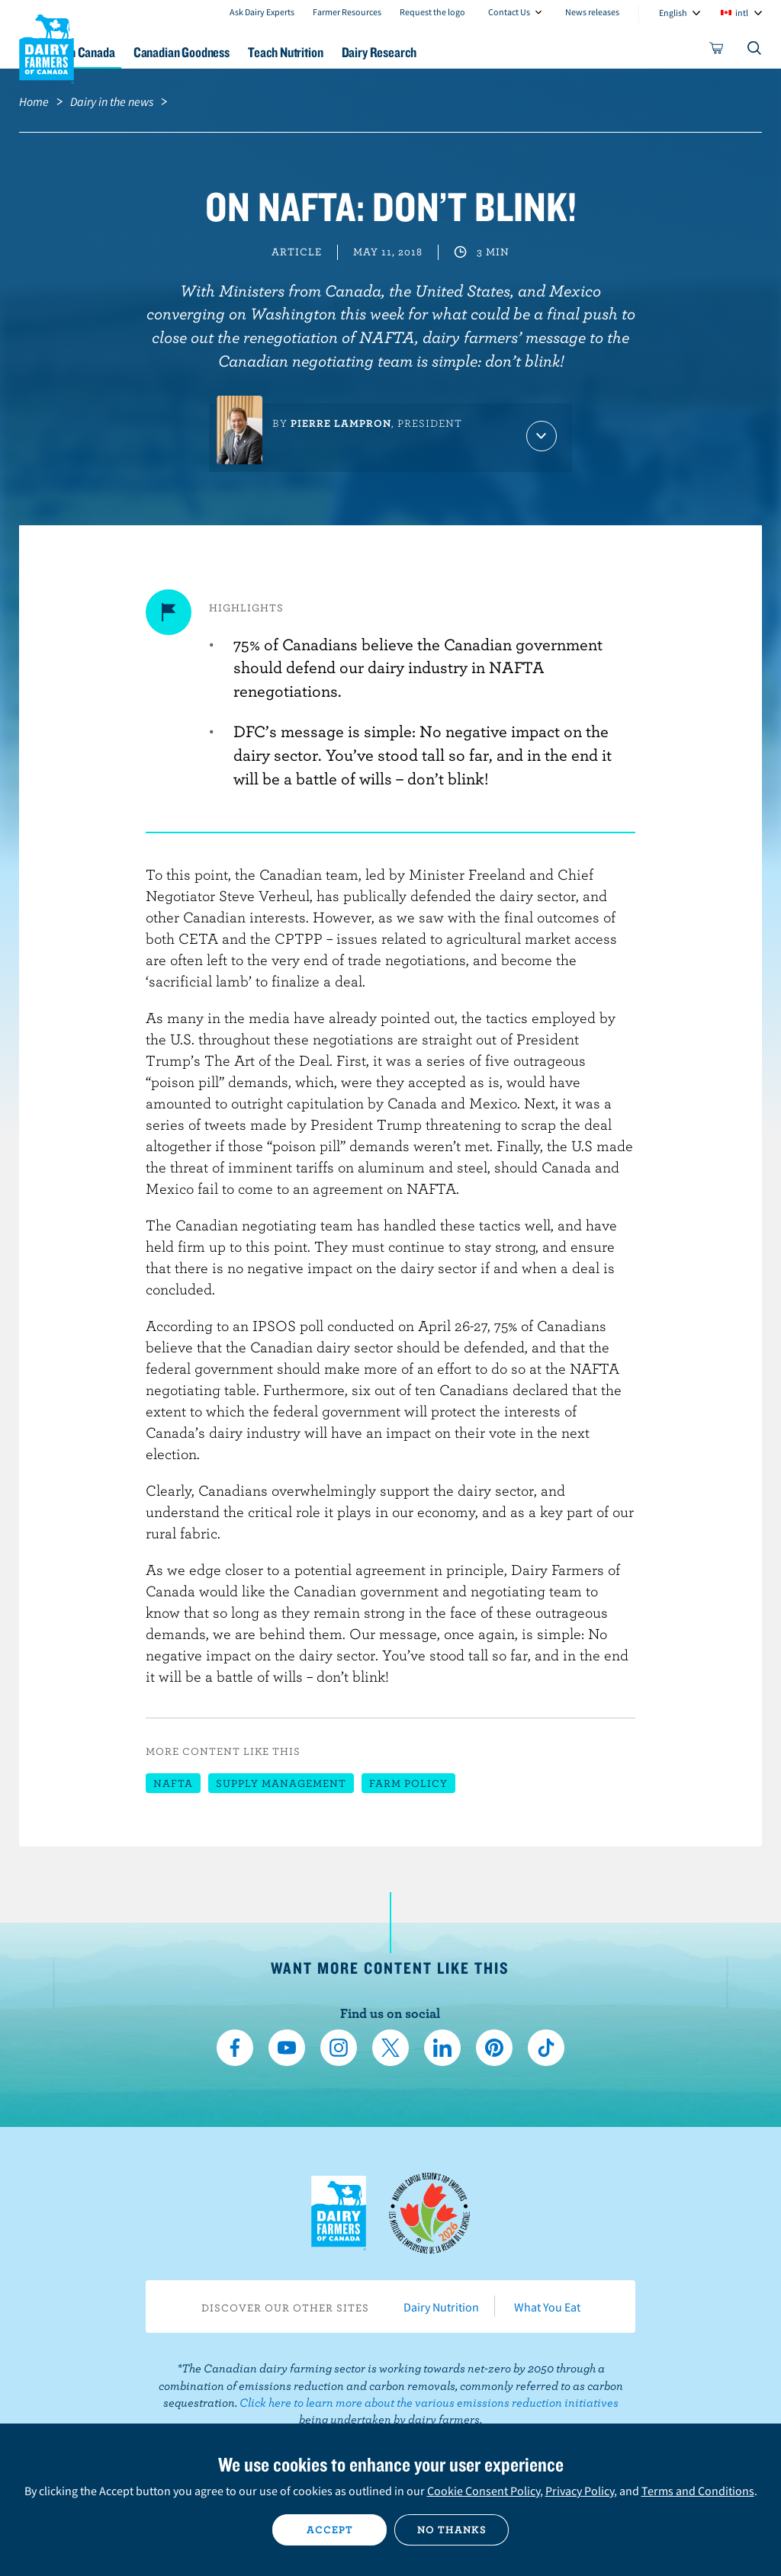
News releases (592, 12)
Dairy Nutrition (441, 2307)
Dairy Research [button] (488, 52)
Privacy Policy (579, 2490)
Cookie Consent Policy (483, 2490)
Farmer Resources (347, 12)
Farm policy (408, 1783)
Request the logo (432, 12)
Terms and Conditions (697, 2490)
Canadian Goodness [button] (265, 52)
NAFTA (173, 1783)
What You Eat (547, 2307)
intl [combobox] (741, 12)
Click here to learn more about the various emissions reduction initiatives (429, 2402)
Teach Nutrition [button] (382, 52)
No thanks (452, 2529)
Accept (330, 2529)
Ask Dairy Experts (262, 12)
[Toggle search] (755, 51)
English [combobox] (673, 12)
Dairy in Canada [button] (147, 52)
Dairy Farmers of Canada (46, 46)
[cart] (717, 51)
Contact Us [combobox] (509, 12)
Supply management (281, 1783)
